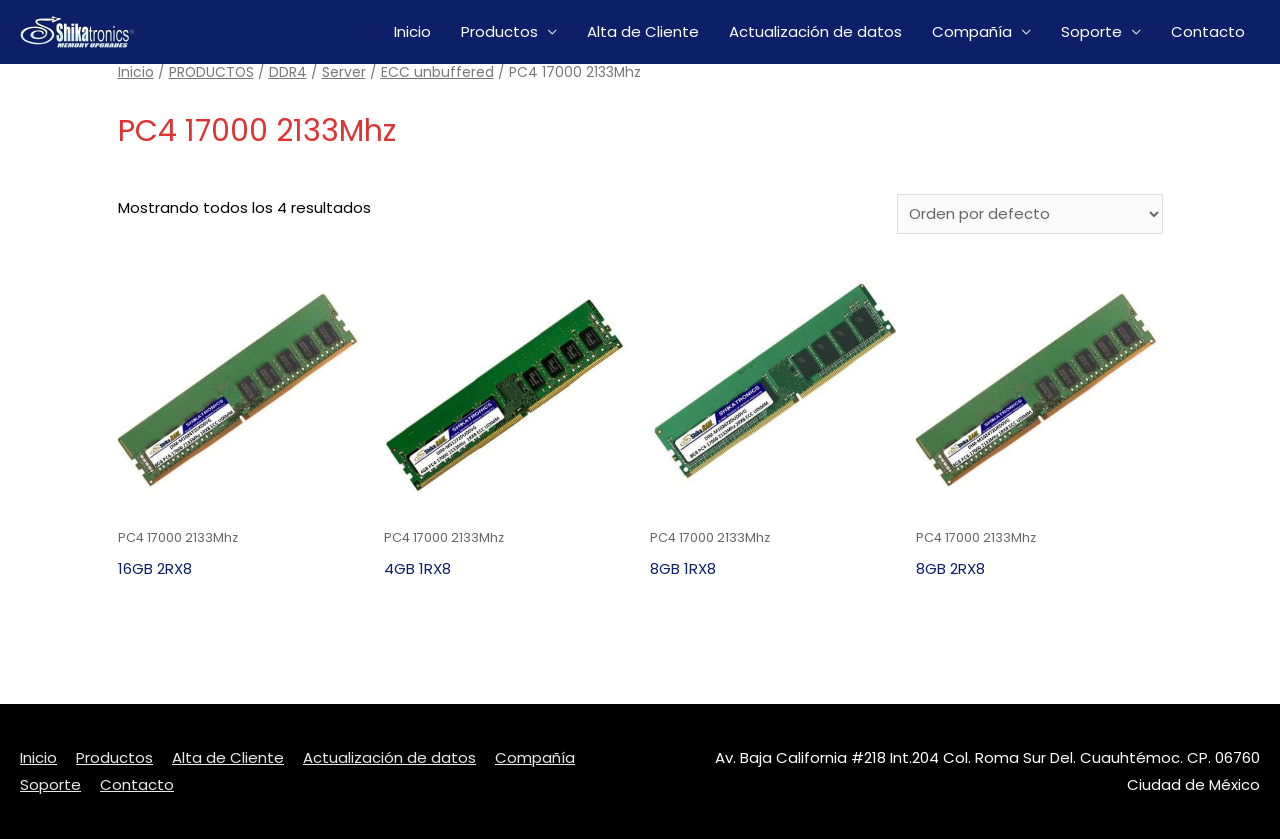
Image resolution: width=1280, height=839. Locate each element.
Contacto (1208, 31)
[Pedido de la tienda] (1030, 214)
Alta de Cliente (643, 31)
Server (344, 72)
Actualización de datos (815, 31)
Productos (499, 31)
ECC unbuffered (437, 72)
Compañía (972, 31)
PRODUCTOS (211, 72)
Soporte (1091, 31)
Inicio (412, 31)
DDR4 (288, 72)
